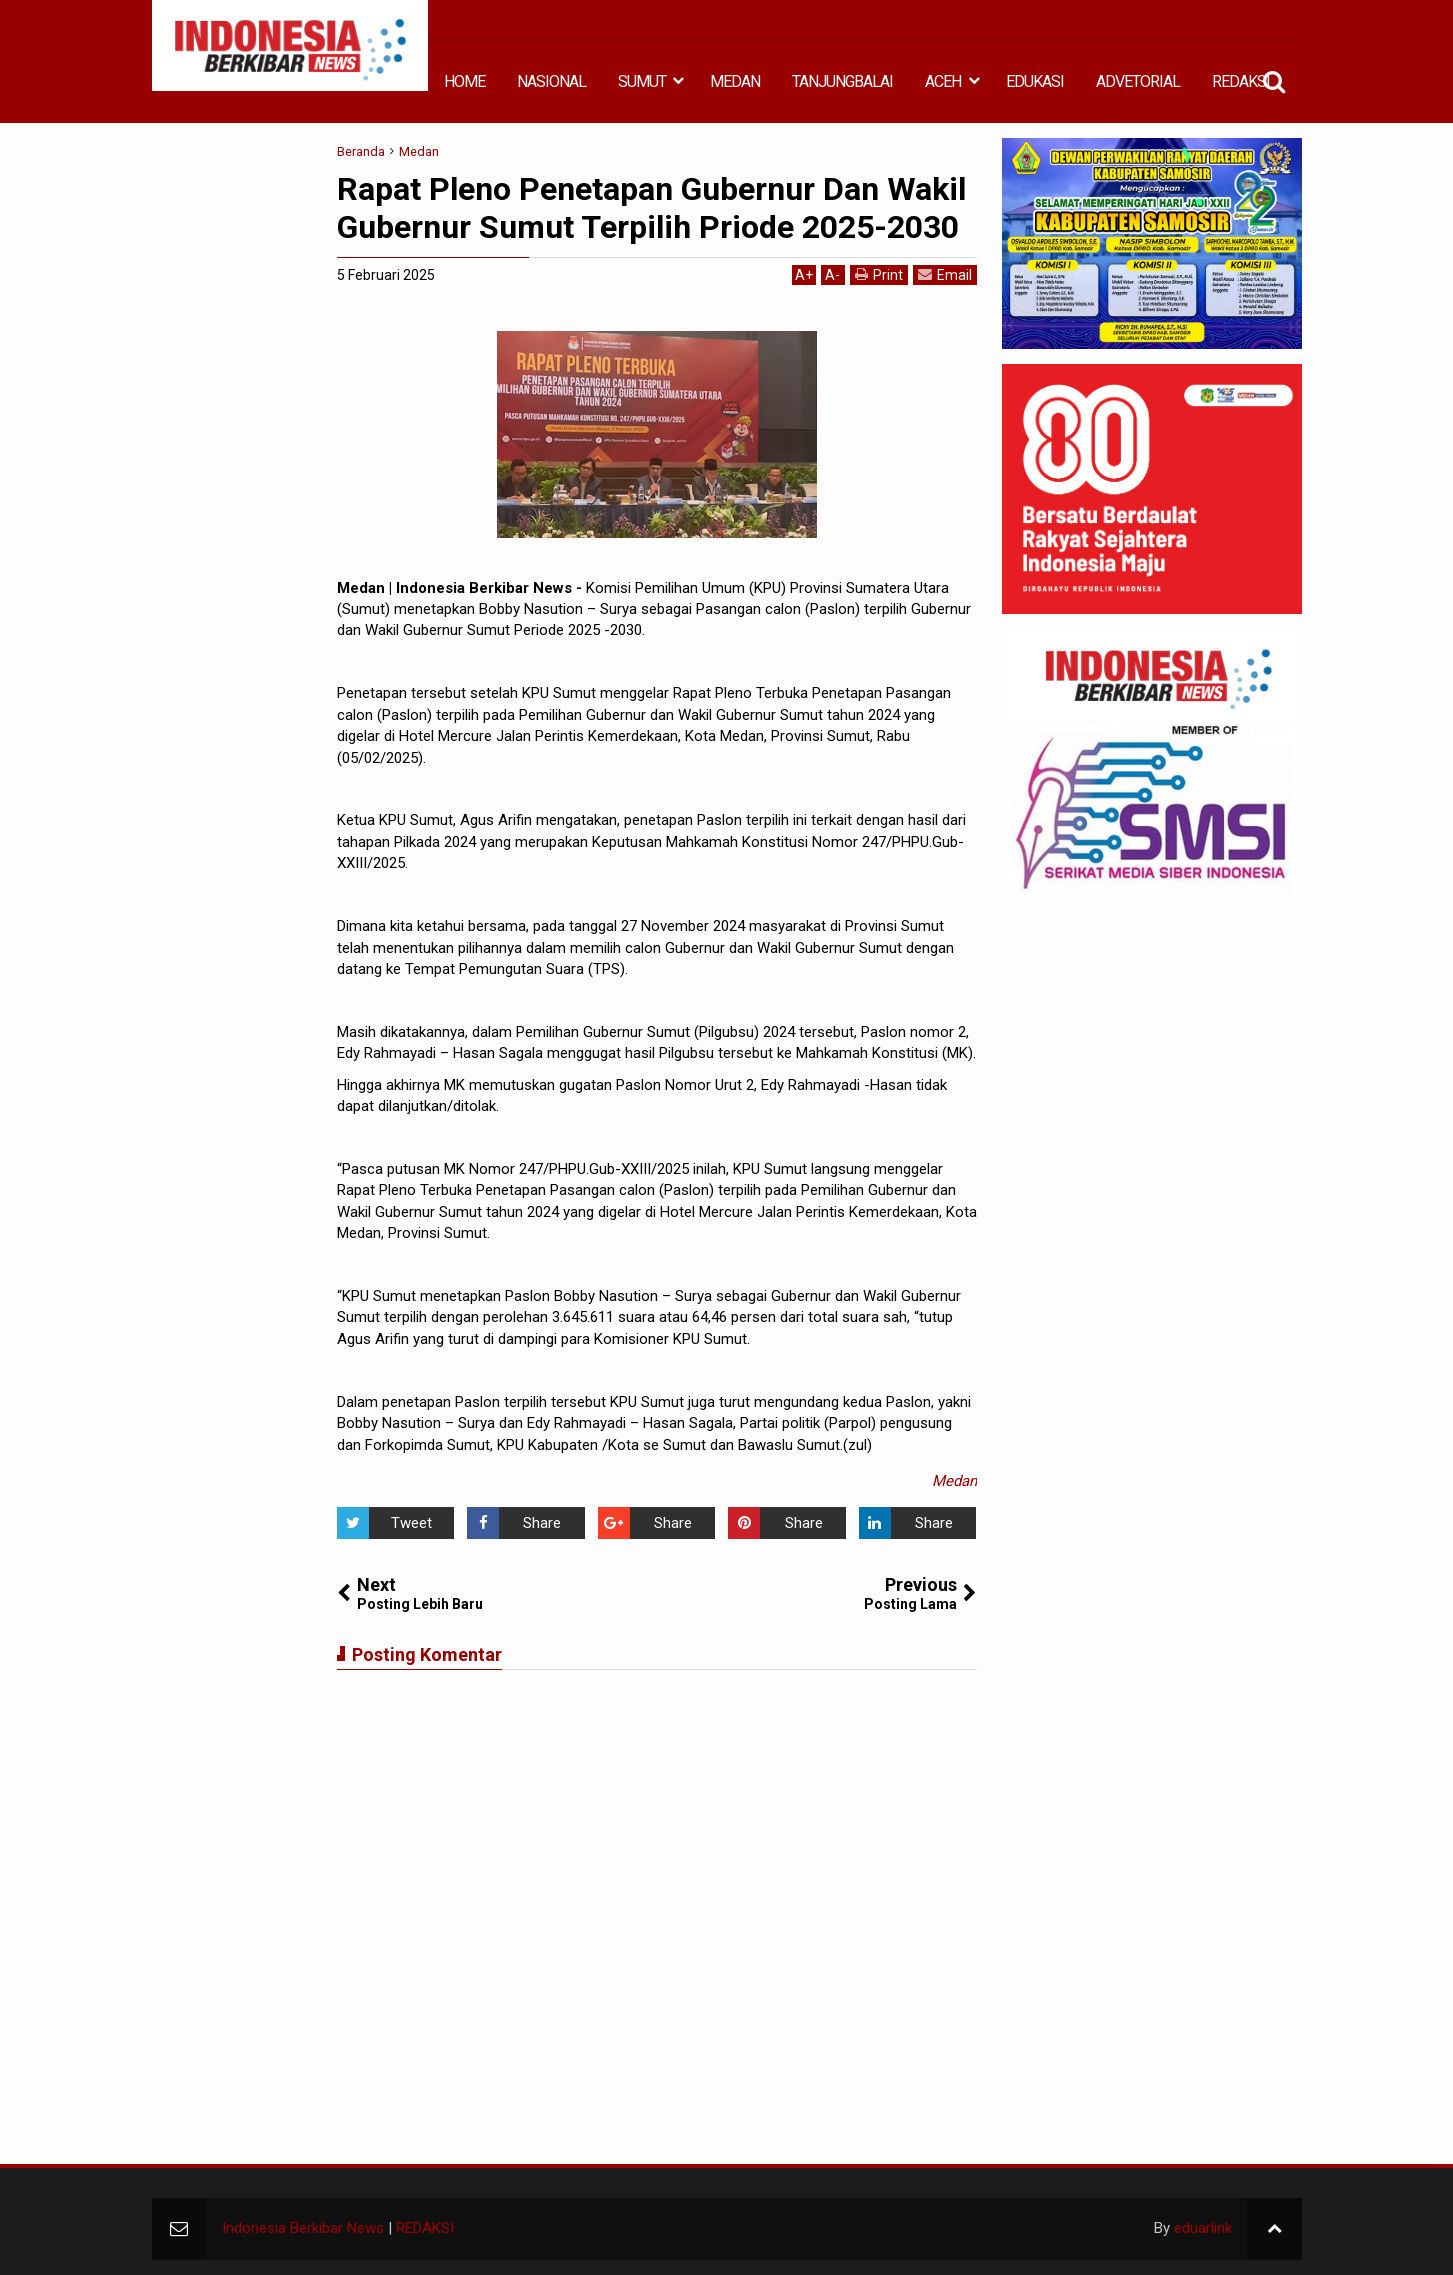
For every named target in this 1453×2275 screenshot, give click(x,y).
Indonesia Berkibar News (303, 2228)
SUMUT (642, 81)
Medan (954, 1481)
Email (945, 274)
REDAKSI (1241, 81)
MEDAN (735, 81)
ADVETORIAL (1138, 81)
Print (879, 274)
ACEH (943, 81)
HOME (464, 81)
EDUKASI (1035, 81)
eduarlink (1203, 2228)
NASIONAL (551, 81)
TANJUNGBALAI (842, 81)
